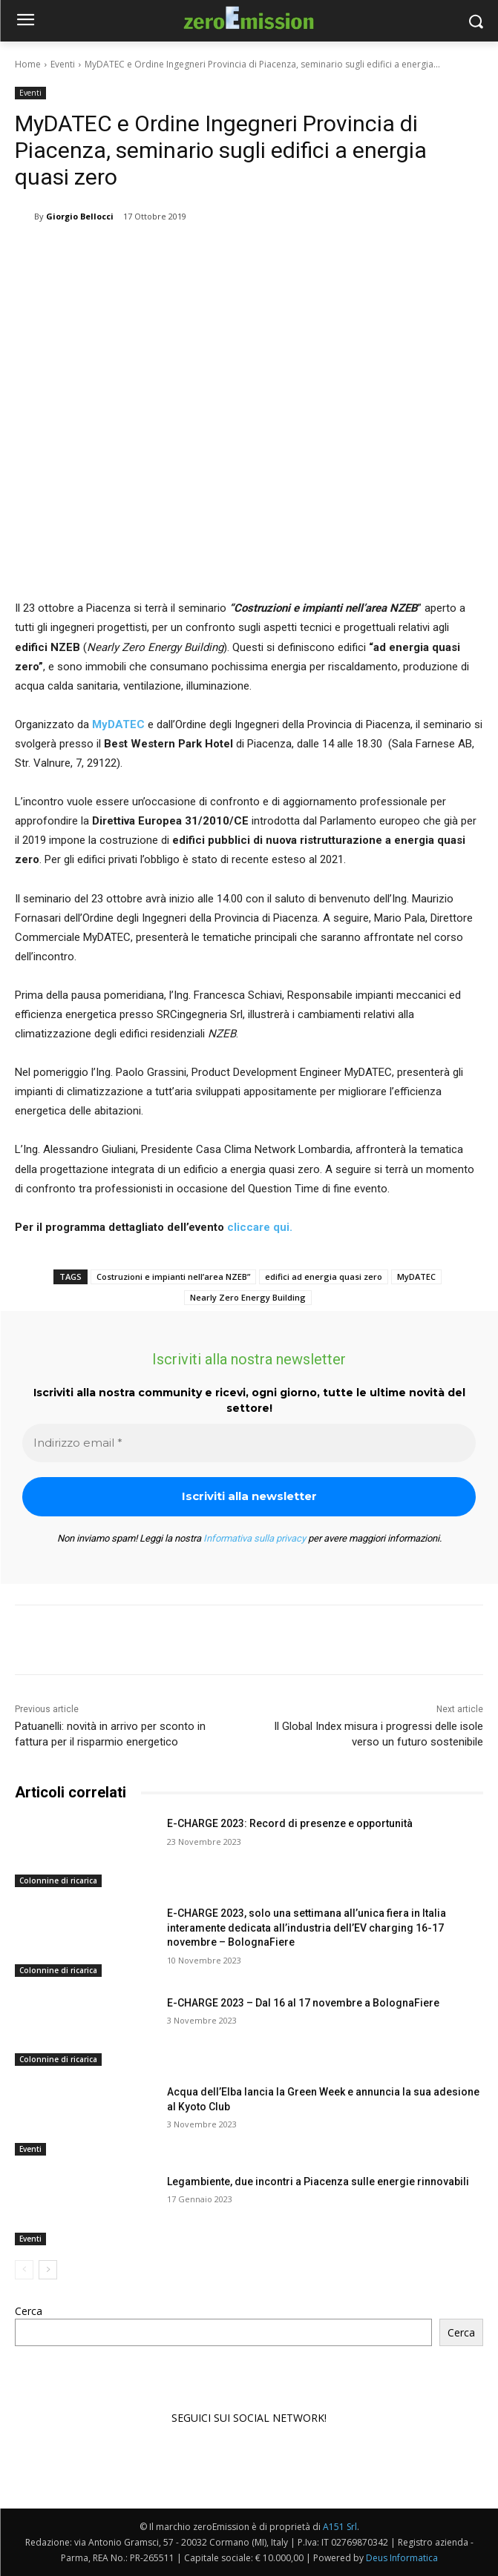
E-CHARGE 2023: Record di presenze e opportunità (290, 1823)
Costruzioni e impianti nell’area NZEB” (173, 1276)
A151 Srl (340, 2526)
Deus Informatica (402, 2558)
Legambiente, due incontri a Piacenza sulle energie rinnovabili (318, 2181)
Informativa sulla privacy (254, 1538)
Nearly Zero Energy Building (248, 1297)
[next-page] (48, 2269)
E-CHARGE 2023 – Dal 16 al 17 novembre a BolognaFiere (303, 2003)
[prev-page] (24, 2269)
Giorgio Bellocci (80, 216)
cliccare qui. (259, 1227)
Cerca (28, 2311)
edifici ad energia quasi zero (323, 1276)
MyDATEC (118, 724)
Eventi (62, 64)
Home (28, 64)
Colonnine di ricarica (58, 1880)
